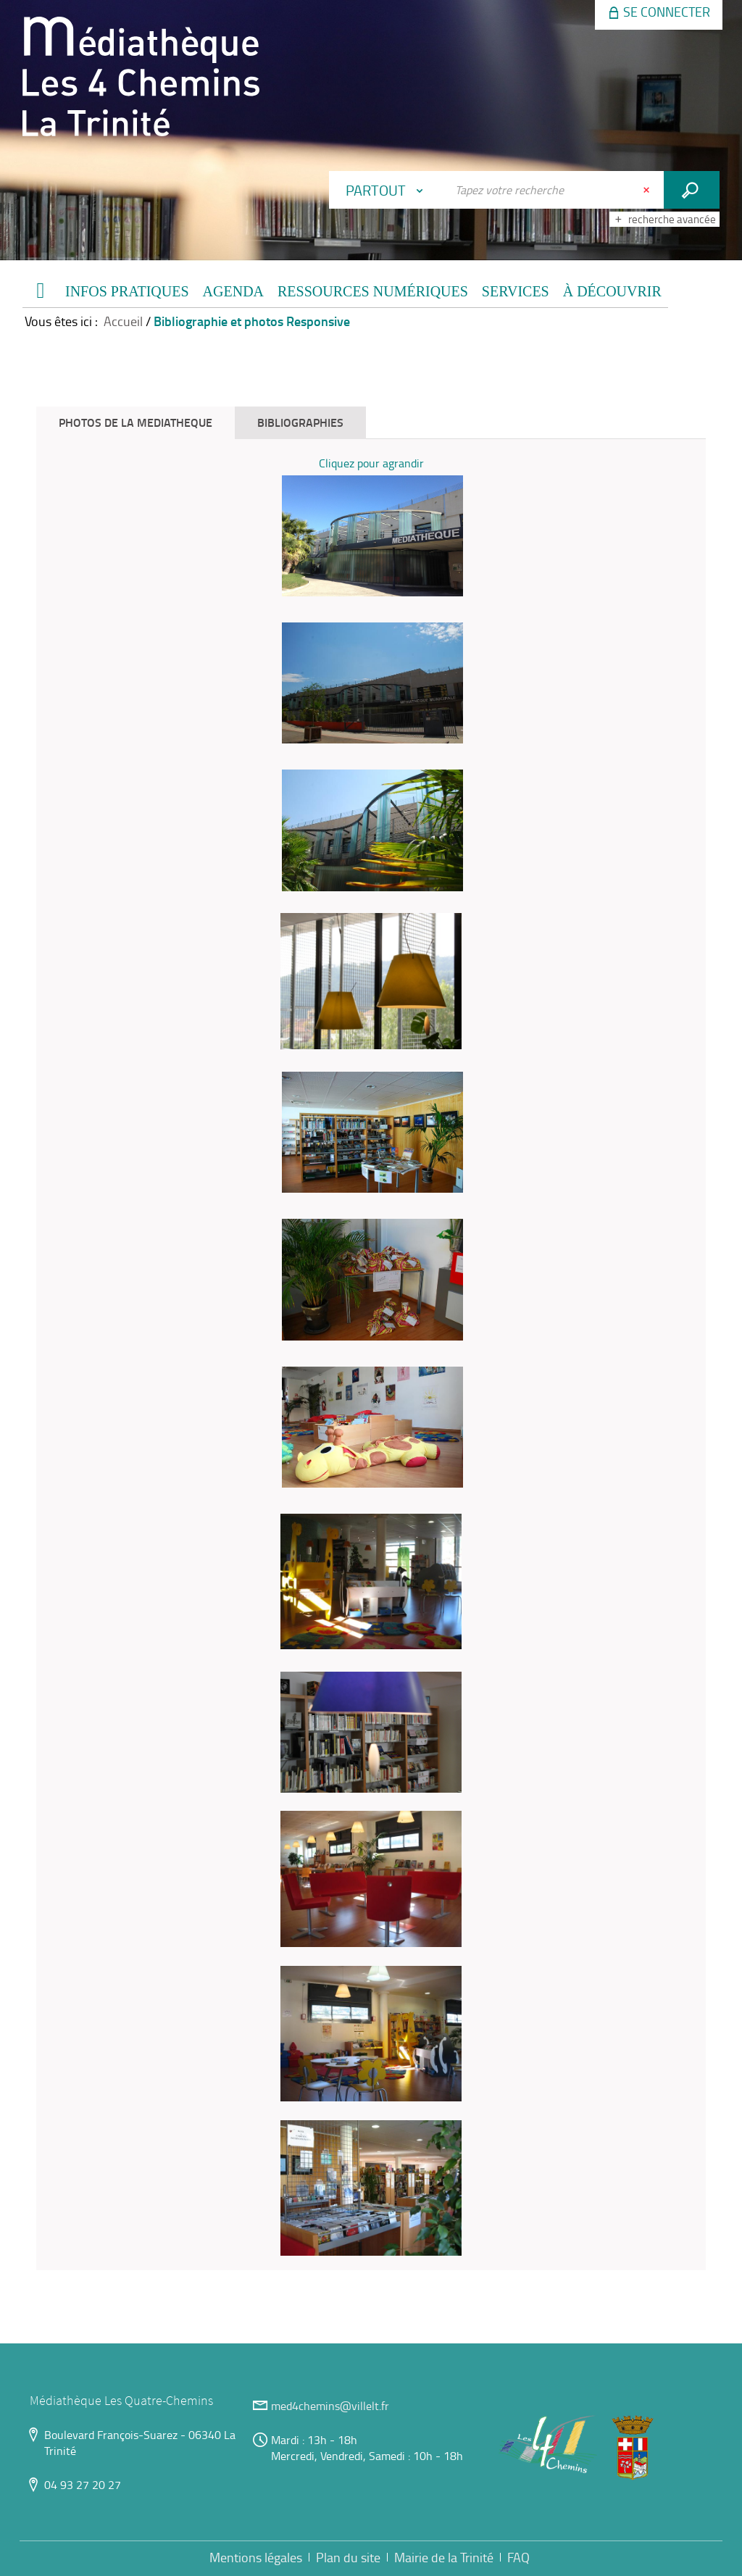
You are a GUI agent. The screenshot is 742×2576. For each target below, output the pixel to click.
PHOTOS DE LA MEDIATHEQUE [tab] (135, 422)
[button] (127, 291)
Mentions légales (255, 2557)
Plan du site (348, 2557)
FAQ (518, 2557)
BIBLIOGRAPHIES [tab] (300, 422)
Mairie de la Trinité (443, 2557)
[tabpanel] (371, 1355)
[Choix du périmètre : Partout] (387, 190)
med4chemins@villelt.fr (330, 2406)
